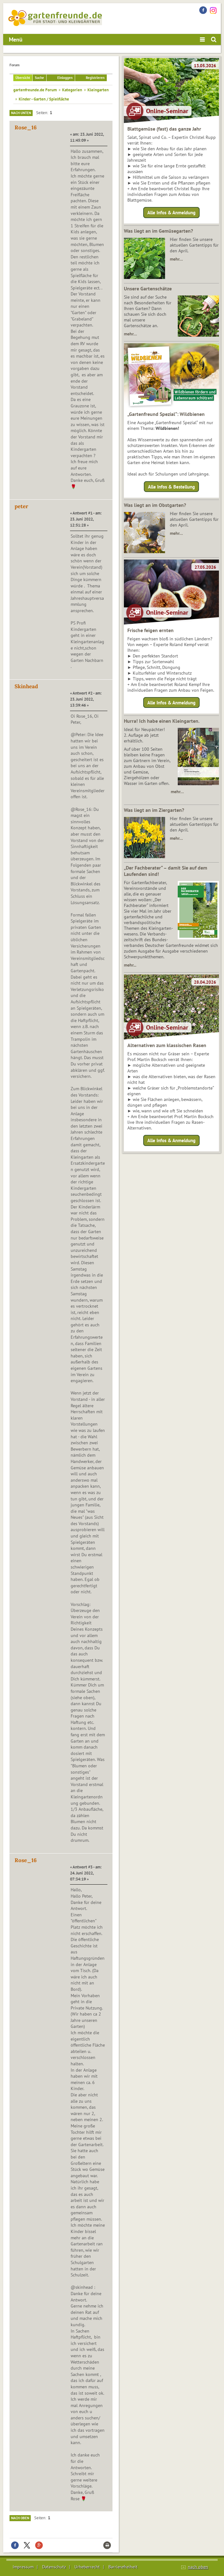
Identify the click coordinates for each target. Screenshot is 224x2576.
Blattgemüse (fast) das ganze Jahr (164, 129)
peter (21, 506)
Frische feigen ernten (150, 630)
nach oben (198, 2567)
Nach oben (20, 2518)
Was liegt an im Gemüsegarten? (158, 231)
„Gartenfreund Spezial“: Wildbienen (166, 414)
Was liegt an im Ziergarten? (154, 810)
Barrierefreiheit (123, 2567)
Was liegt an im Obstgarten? (155, 505)
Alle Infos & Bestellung (171, 486)
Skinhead (26, 686)
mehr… (176, 259)
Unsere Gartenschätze (148, 288)
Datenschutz (54, 2567)
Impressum (23, 2567)
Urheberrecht (87, 2567)
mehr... (130, 965)
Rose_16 (26, 127)
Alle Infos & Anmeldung (171, 213)
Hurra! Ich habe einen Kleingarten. (162, 721)
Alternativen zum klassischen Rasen (166, 1045)
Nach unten (21, 113)
